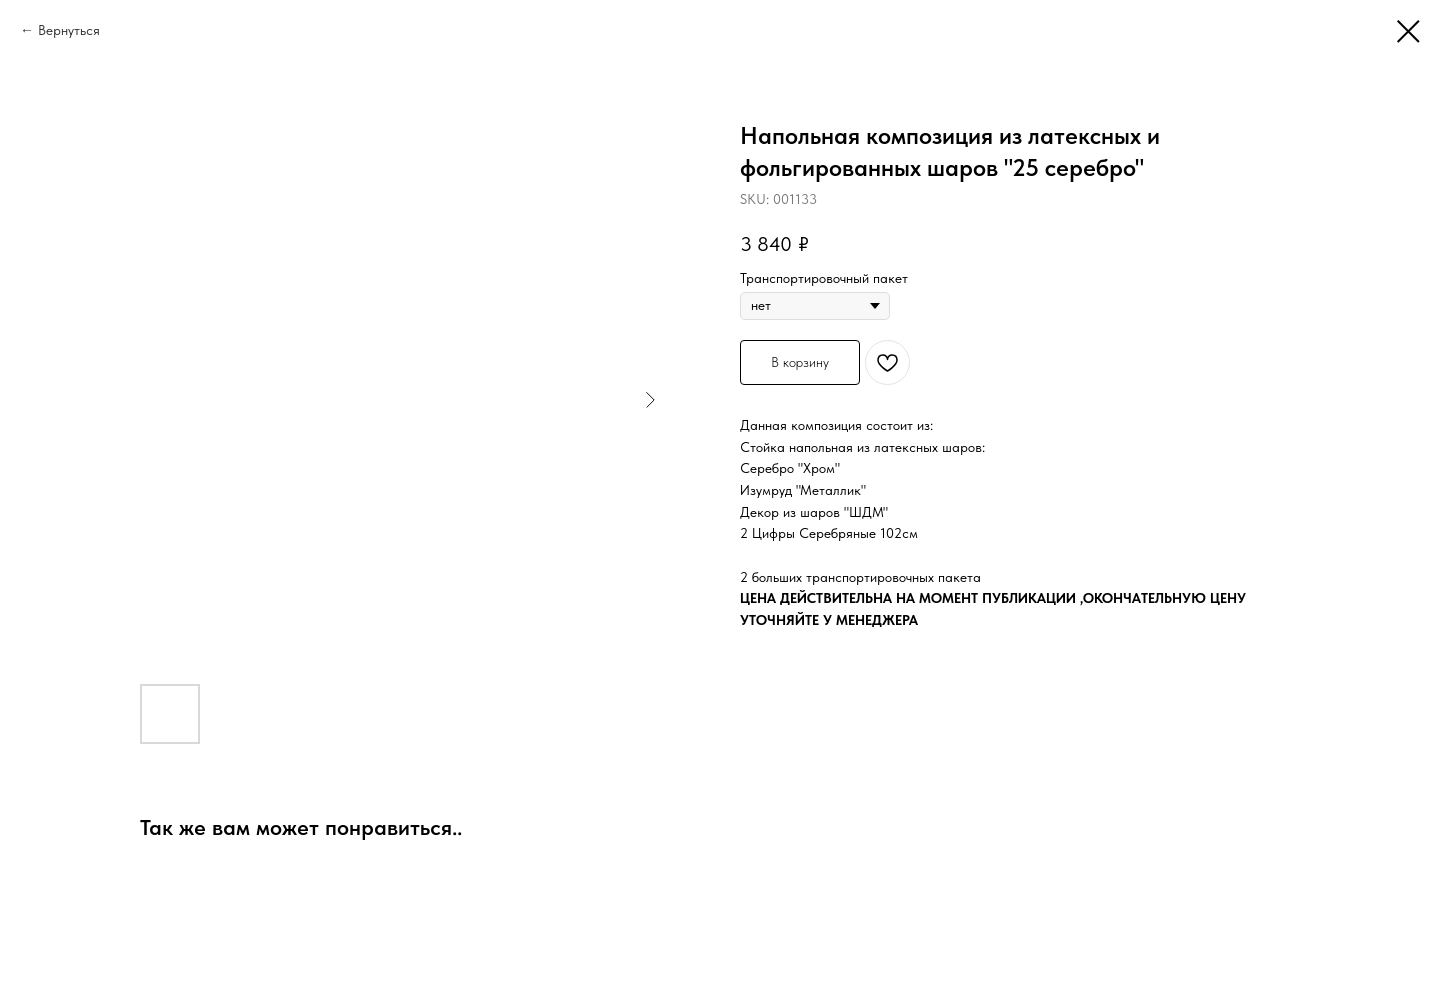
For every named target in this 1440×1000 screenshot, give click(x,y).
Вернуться (69, 30)
